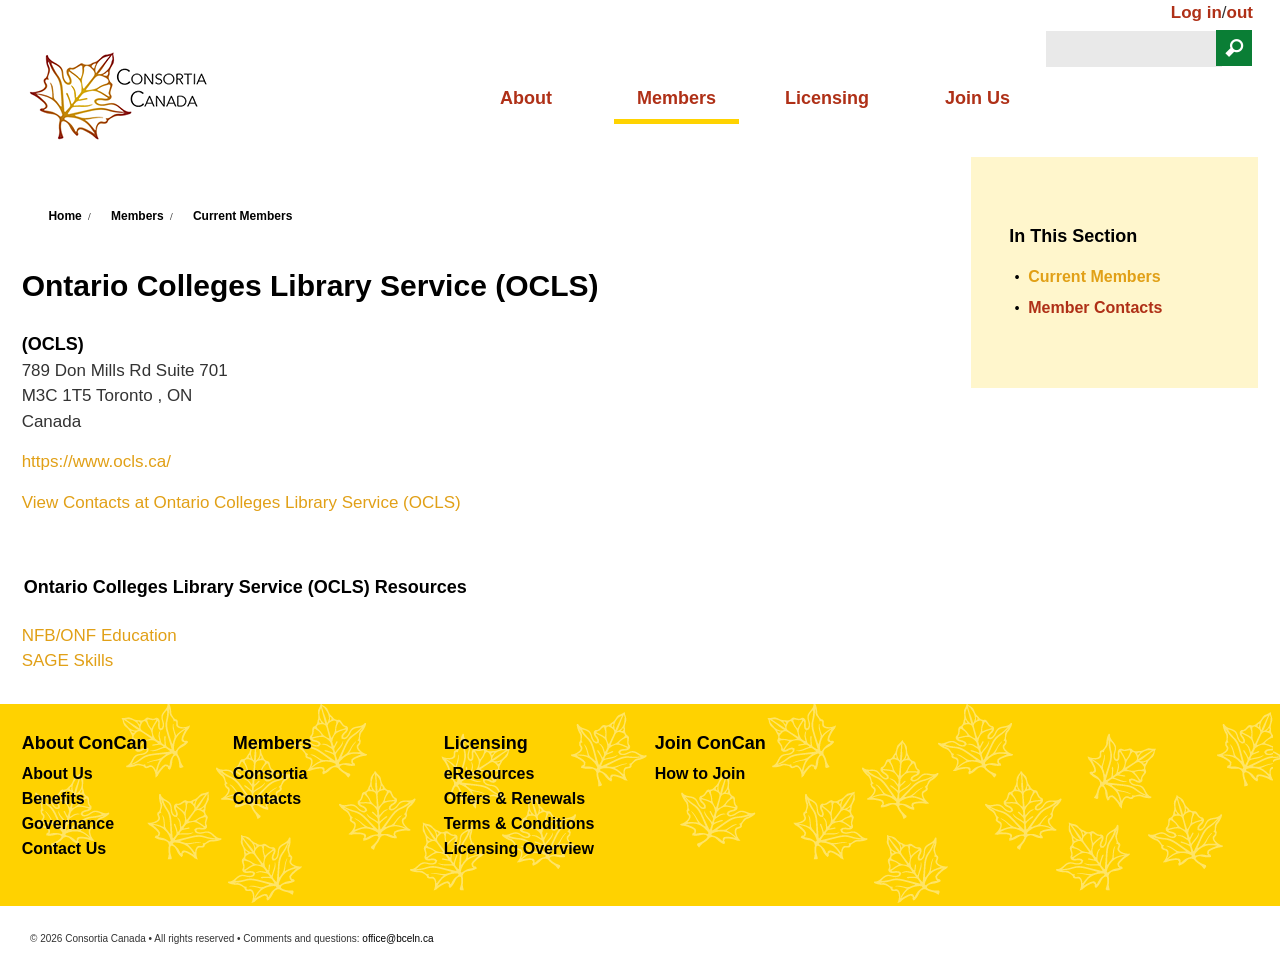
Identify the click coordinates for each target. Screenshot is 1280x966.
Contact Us (64, 848)
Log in (1196, 12)
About (526, 98)
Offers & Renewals (514, 798)
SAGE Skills (68, 660)
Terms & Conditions (519, 823)
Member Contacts (1095, 307)
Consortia (270, 773)
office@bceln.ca (397, 938)
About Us (57, 773)
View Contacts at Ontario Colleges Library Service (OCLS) (241, 502)
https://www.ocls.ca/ (96, 461)
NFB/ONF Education (99, 635)
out (1240, 12)
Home (64, 216)
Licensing (827, 98)
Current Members (242, 216)
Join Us (977, 98)
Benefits (53, 798)
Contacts (267, 798)
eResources (489, 773)
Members (676, 98)
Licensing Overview (519, 848)
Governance (68, 823)
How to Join (700, 773)
